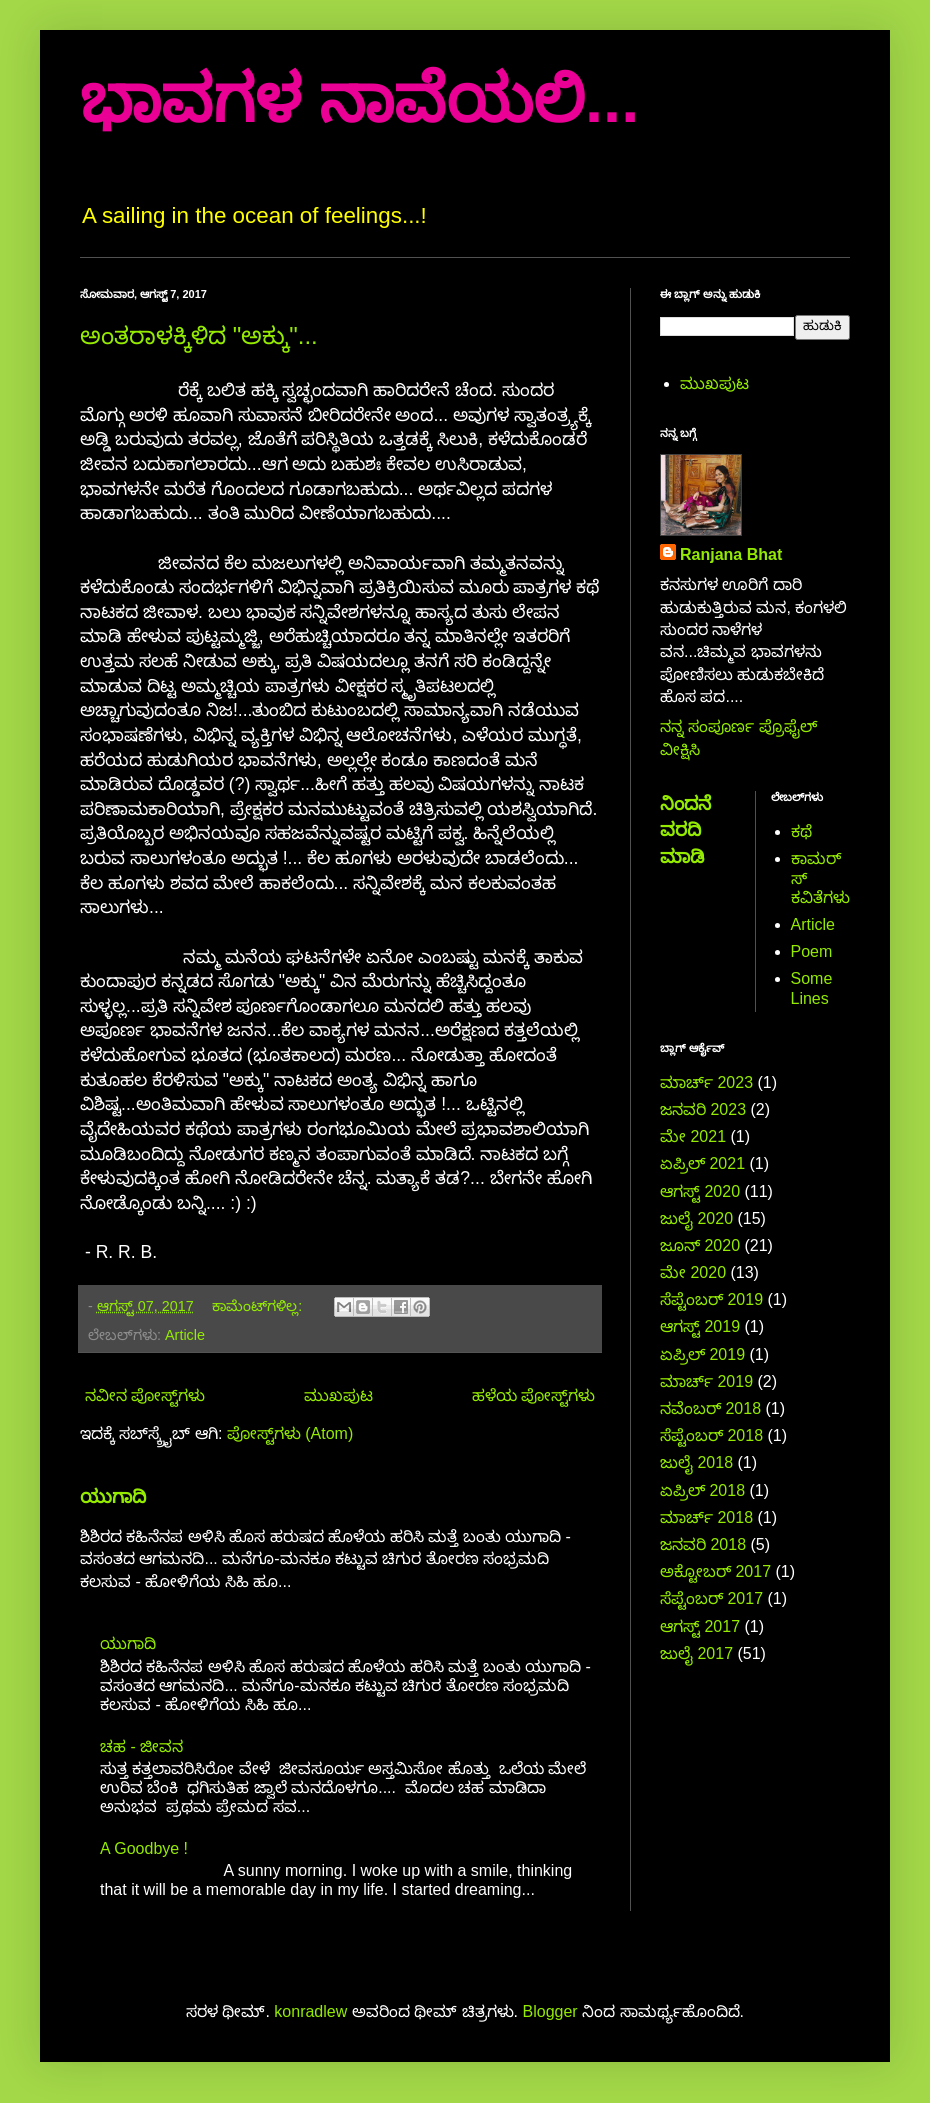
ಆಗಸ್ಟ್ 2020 (700, 1191)
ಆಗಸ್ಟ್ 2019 (700, 1326)
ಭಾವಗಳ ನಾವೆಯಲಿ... (359, 99)
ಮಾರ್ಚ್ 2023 (706, 1082)
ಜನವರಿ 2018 (703, 1544)
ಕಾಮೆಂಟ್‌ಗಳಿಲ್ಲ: (259, 1306)
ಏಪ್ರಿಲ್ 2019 (702, 1354)
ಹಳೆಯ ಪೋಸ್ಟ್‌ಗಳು (533, 1395)
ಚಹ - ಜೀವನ (141, 1746)
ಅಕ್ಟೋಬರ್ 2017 (715, 1571)
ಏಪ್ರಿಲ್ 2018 (702, 1490)
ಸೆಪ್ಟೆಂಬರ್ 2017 (711, 1598)
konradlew (310, 2011)
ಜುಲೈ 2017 (696, 1653)
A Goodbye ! (144, 1848)
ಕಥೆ (801, 831)
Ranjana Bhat (731, 554)
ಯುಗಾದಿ (113, 1496)
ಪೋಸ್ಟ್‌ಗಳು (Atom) (290, 1433)
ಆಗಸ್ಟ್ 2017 (700, 1626)
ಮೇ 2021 (693, 1136)
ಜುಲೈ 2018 (696, 1462)
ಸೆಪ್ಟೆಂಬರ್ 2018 (711, 1435)
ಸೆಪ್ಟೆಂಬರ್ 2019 (711, 1299)
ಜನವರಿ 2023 (703, 1109)
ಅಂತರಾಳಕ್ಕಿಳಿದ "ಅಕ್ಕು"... (199, 335)
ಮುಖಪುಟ (338, 1395)
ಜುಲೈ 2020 (696, 1218)
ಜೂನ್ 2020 (700, 1245)
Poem (812, 951)
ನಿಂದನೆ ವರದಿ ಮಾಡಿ (685, 829)
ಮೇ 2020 (693, 1272)
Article (185, 1335)
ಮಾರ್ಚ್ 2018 (706, 1517)
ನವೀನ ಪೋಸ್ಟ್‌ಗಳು (145, 1395)
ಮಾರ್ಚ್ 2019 (706, 1381)
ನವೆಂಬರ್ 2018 (710, 1408)
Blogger (550, 2011)
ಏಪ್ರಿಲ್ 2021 (702, 1163)
